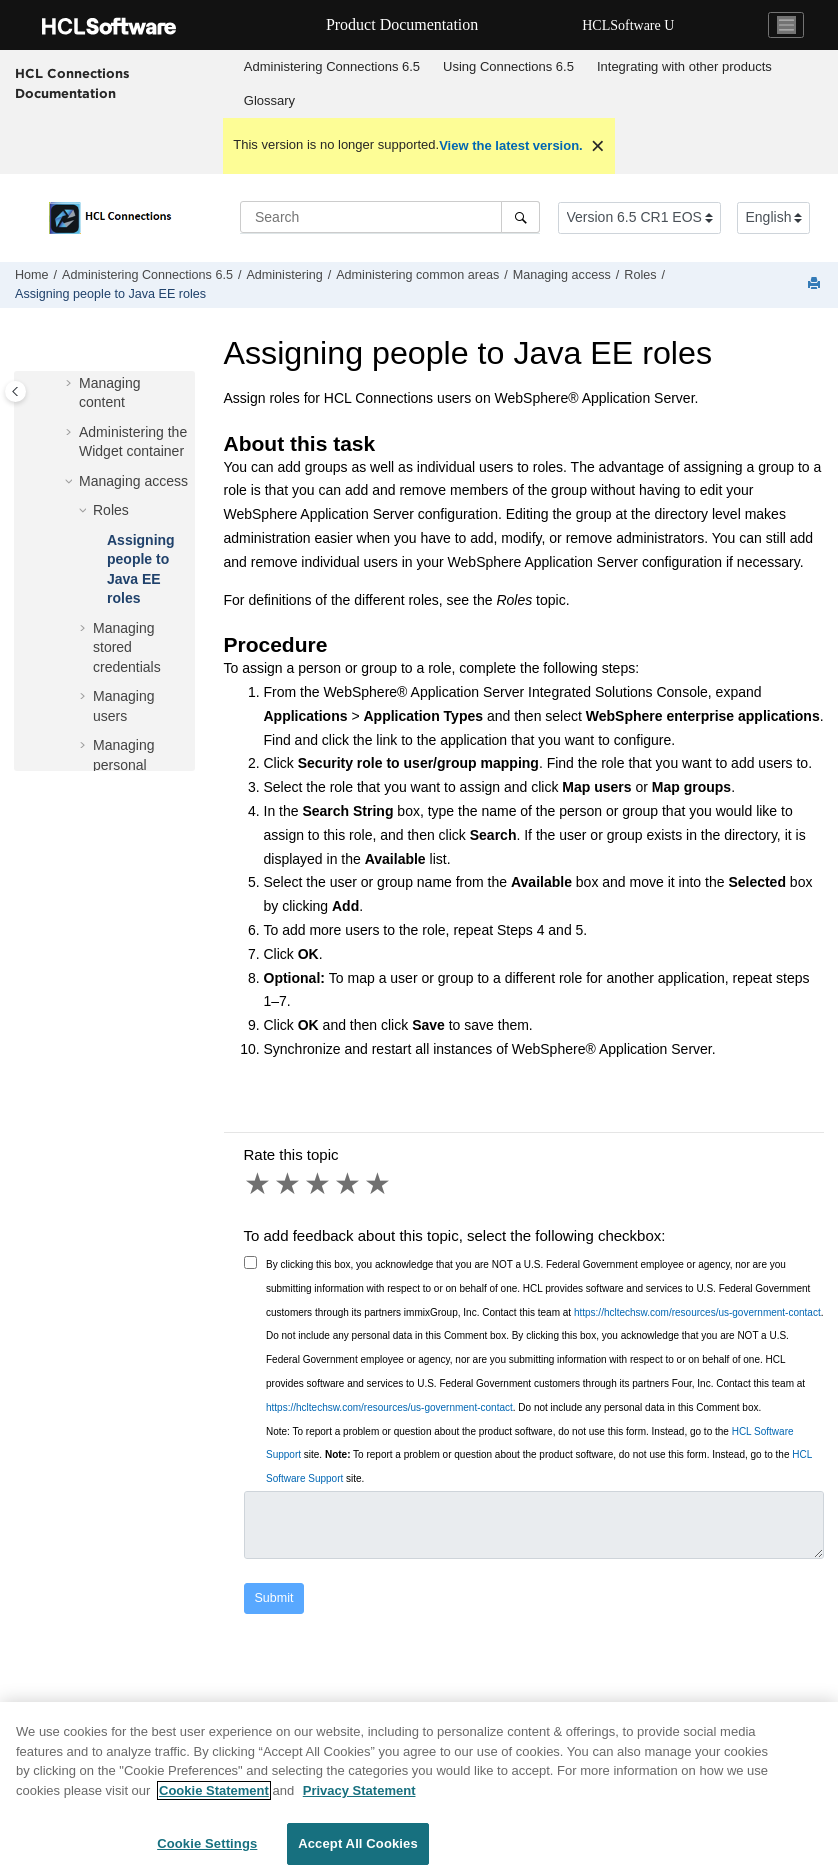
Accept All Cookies (358, 1852)
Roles (640, 275)
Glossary (269, 100)
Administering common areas (417, 275)
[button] (71, 384)
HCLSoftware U (628, 25)
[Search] (520, 217)
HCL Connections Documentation (72, 83)
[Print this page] (816, 284)
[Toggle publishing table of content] (15, 391)
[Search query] (390, 217)
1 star (259, 1184)
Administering (284, 275)
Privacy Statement (359, 1798)
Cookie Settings (207, 1852)
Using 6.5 (508, 66)
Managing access (562, 275)
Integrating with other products (684, 66)
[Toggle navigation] (786, 25)
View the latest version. (511, 145)
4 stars (349, 1184)
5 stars (379, 1184)
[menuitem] (331, 67)
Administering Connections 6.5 (332, 66)
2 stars (289, 1184)
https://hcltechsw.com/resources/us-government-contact (697, 1312)
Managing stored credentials (127, 647)
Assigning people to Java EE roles (110, 294)
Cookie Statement (214, 1798)
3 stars (319, 1184)
